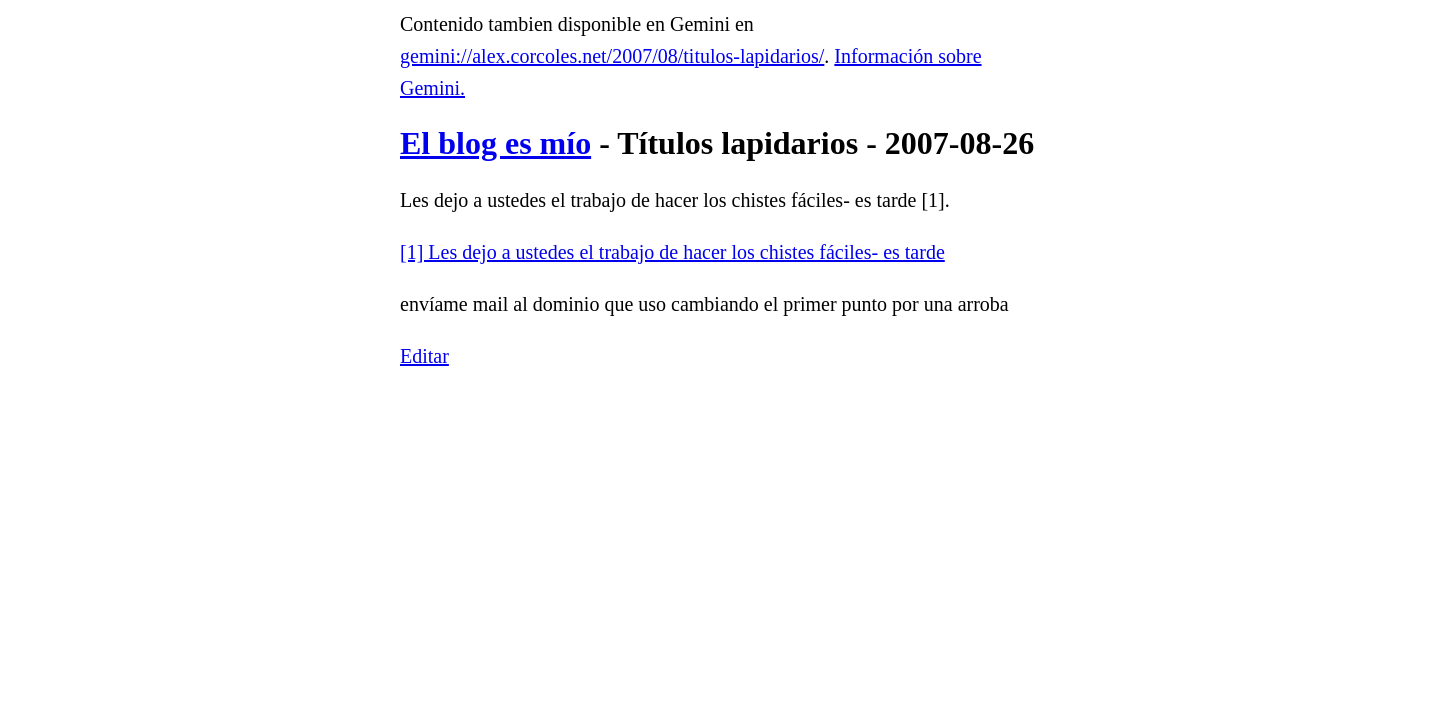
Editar (424, 356)
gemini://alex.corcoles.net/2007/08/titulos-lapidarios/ (612, 56)
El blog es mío (495, 143)
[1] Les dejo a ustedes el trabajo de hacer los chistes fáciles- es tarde (672, 252)
